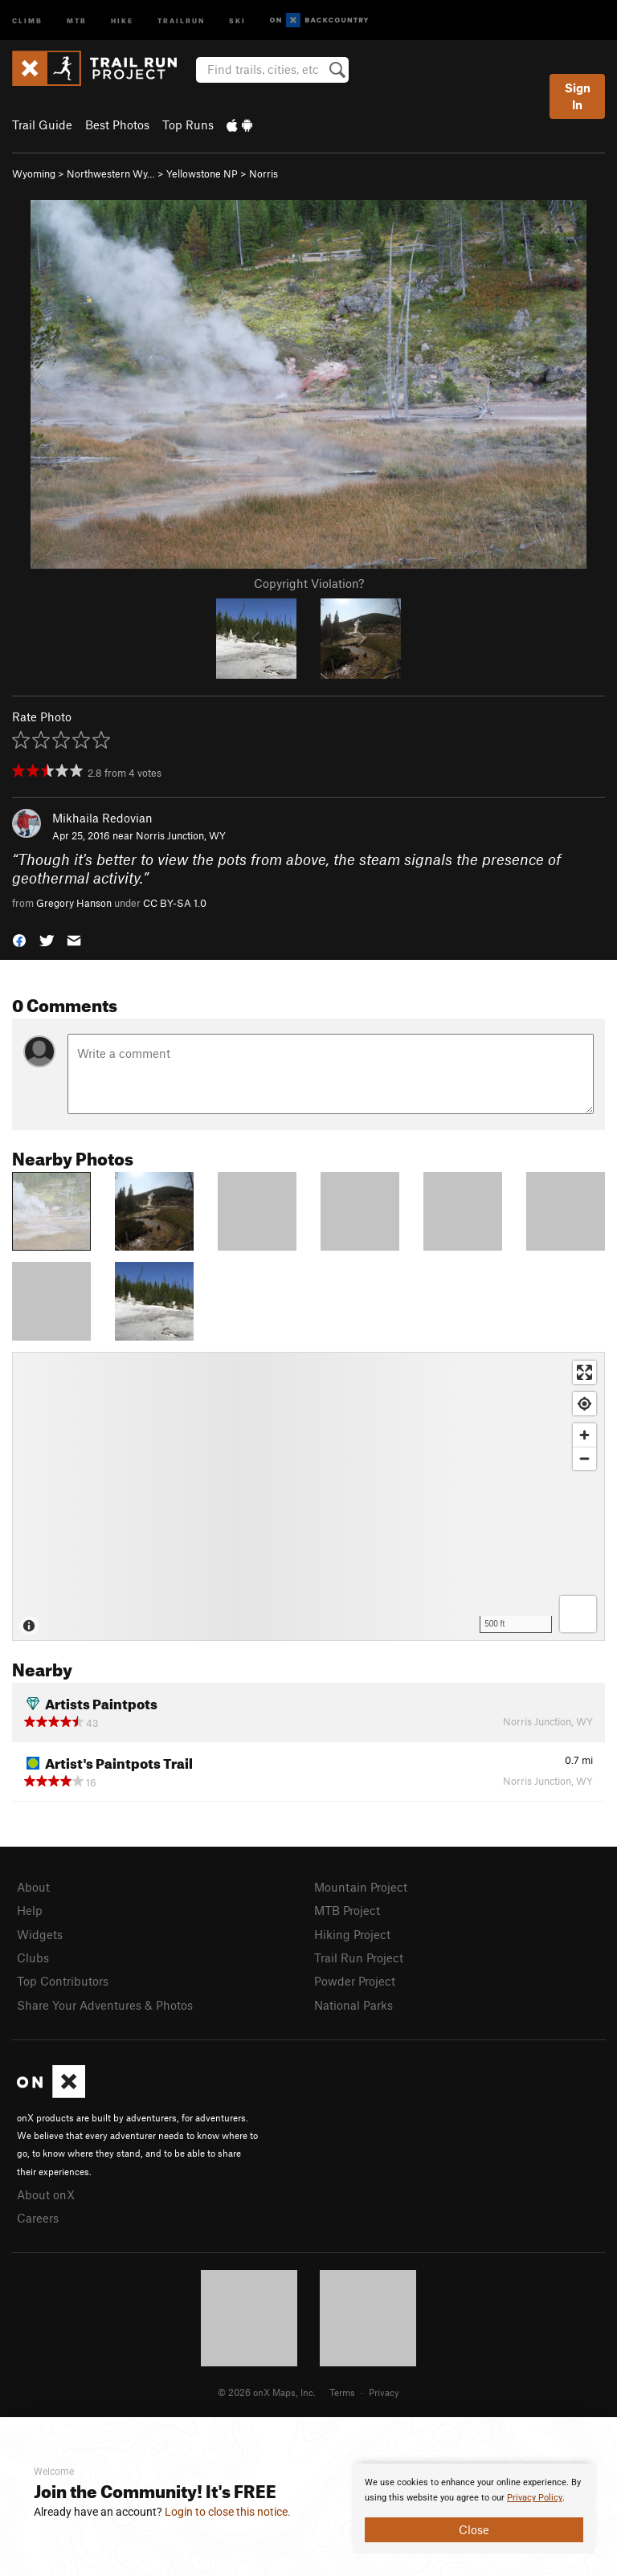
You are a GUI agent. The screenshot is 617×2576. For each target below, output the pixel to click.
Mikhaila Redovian (102, 817)
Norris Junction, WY (181, 835)
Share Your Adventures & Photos (105, 2005)
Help (30, 1910)
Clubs (33, 1957)
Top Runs (188, 124)
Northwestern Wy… (111, 173)
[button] (19, 939)
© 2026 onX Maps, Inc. (267, 2392)
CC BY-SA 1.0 (174, 902)
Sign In (577, 96)
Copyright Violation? (309, 583)
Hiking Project (352, 1934)
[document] (474, 2508)
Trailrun (181, 19)
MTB (77, 19)
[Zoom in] (584, 1435)
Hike (122, 19)
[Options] (578, 1614)
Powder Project (354, 1981)
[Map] (308, 1496)
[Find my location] (584, 1403)
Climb (27, 19)
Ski (237, 19)
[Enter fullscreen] (584, 1372)
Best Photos (117, 124)
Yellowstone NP (202, 173)
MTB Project (347, 1910)
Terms (342, 2392)
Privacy (384, 2392)
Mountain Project (360, 1887)
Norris (263, 173)
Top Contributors (62, 1981)
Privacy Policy (534, 2497)
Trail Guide (42, 124)
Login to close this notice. (228, 2511)
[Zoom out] (584, 1458)
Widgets (40, 1934)
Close (474, 2529)
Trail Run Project (358, 1957)
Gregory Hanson (74, 902)
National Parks (353, 2005)
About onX (46, 2194)
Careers (38, 2218)
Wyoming (33, 173)
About (33, 1887)
